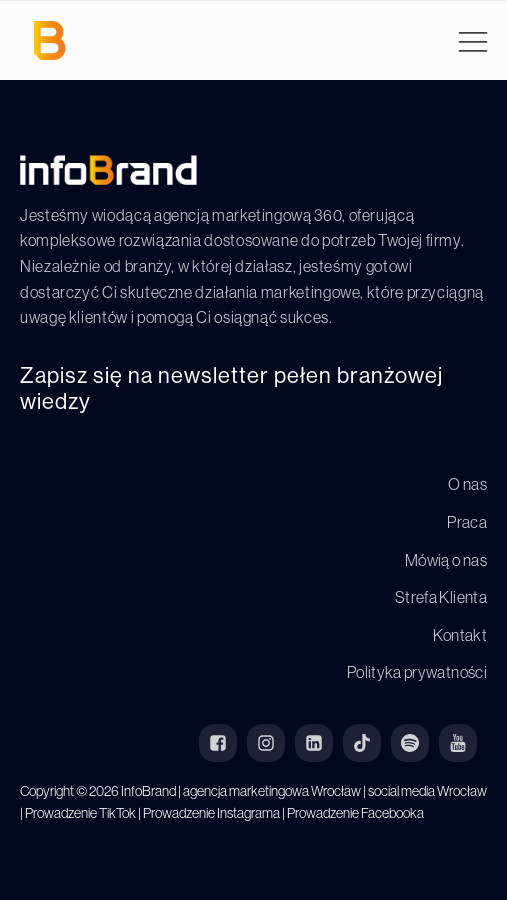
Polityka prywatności (417, 672)
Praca (467, 522)
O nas (467, 484)
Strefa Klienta (441, 597)
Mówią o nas (446, 560)
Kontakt (460, 635)
